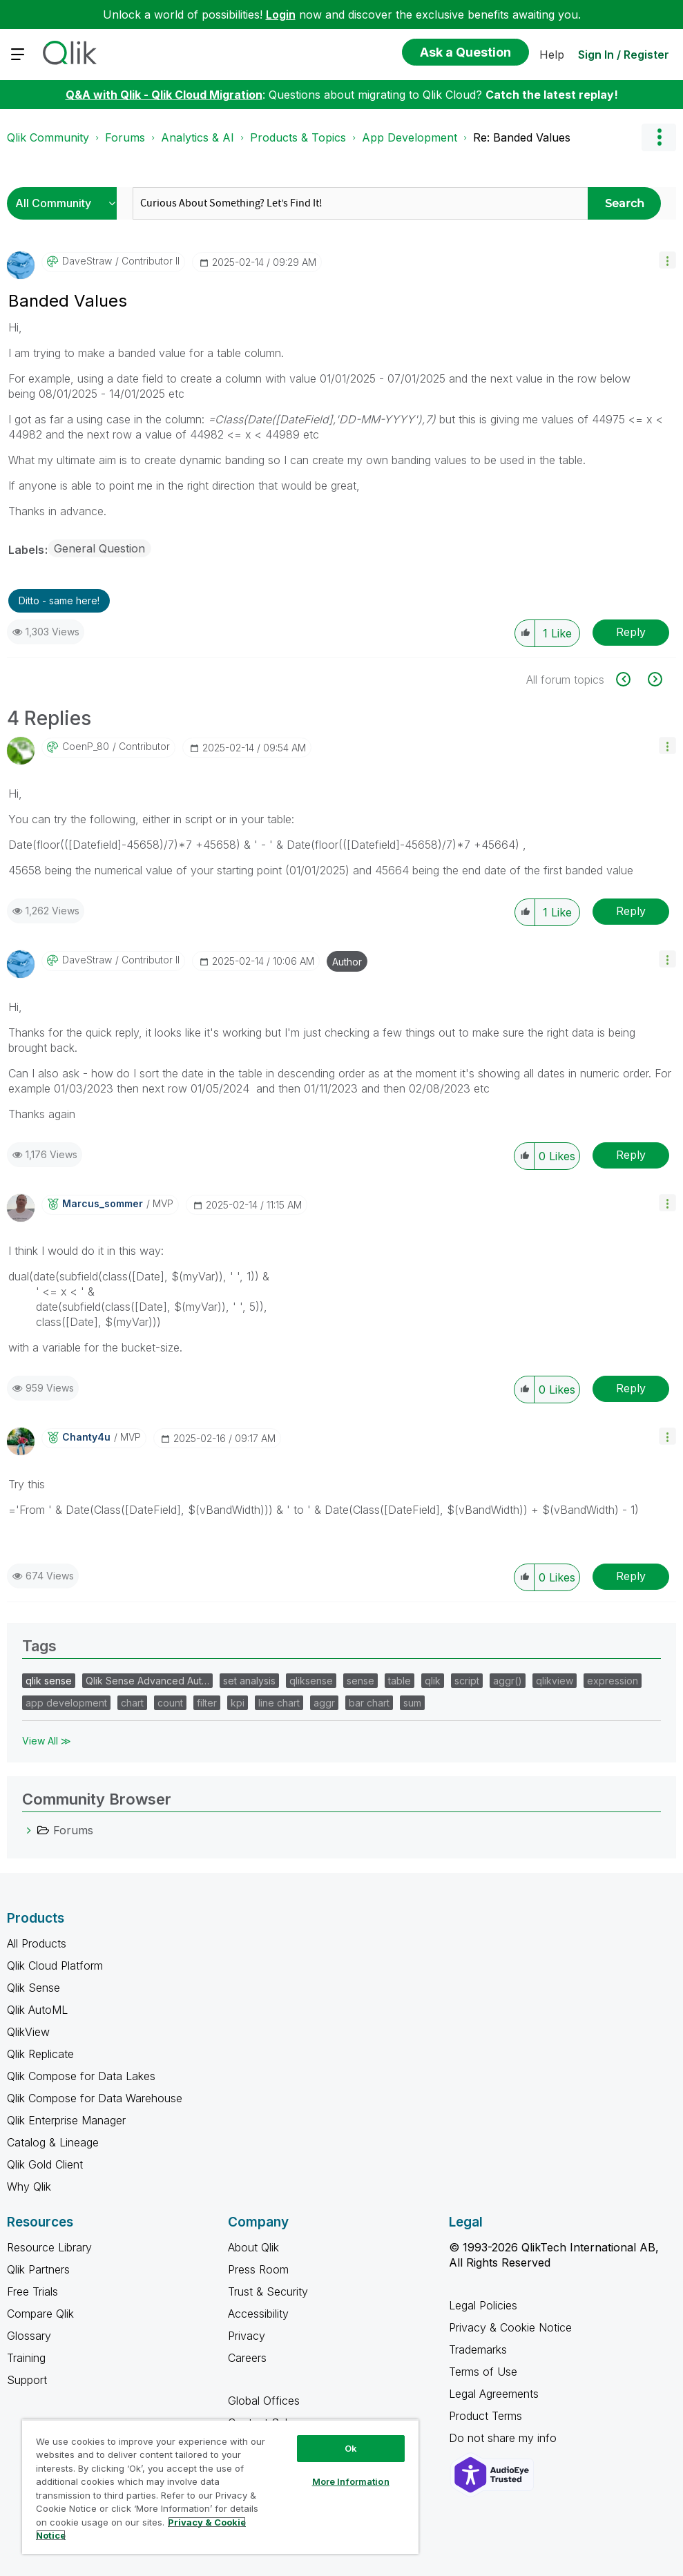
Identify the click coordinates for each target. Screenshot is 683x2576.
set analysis (249, 1680)
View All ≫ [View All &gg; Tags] (46, 1741)
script (466, 1680)
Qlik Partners (38, 2269)
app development (66, 1703)
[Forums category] (29, 1830)
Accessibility (258, 2313)
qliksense (311, 1680)
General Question (99, 548)
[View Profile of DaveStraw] (87, 261)
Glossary (29, 2336)
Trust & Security (268, 2291)
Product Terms (485, 2416)
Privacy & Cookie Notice (510, 2327)
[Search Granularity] (65, 203)
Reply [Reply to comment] (631, 911)
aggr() (507, 1680)
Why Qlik (29, 2186)
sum (412, 1703)
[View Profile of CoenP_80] (85, 746)
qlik (433, 1680)
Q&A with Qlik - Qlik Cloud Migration (164, 95)
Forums (125, 137)
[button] (667, 260)
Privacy (246, 2336)
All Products (36, 1943)
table (399, 1680)
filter (207, 1703)
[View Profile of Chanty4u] (86, 1437)
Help (551, 54)
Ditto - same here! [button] (59, 600)
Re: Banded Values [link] (521, 137)
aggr (324, 1703)
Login (281, 14)
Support (27, 2380)
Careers (247, 2358)
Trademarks (478, 2349)
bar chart (369, 1703)
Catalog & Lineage (53, 2142)
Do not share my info (504, 2438)
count (170, 1703)
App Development (409, 137)
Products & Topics (298, 137)
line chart (279, 1703)
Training (26, 2358)
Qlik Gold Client (45, 2164)
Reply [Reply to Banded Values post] (631, 632)
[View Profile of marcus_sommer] (102, 1204)
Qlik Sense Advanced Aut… (147, 1680)
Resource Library (49, 2247)
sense (360, 1680)
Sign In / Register (623, 54)
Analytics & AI (197, 137)
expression (612, 1680)
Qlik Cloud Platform (55, 1965)
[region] (220, 2486)
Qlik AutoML (37, 2010)
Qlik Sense (33, 1988)
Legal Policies (483, 2305)
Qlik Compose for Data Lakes (81, 2076)
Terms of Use (483, 2371)
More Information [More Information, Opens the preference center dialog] (350, 2481)
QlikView (28, 2032)
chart (132, 1703)
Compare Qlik (40, 2313)
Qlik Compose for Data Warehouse (94, 2098)
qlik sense (49, 1680)
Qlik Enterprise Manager (66, 2120)
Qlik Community (48, 137)
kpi (237, 1703)
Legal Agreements (494, 2394)
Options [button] (659, 137)
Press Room (258, 2269)
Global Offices (264, 2400)
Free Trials (32, 2291)
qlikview (554, 1680)
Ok (351, 2448)
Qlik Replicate (40, 2054)
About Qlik (253, 2247)
